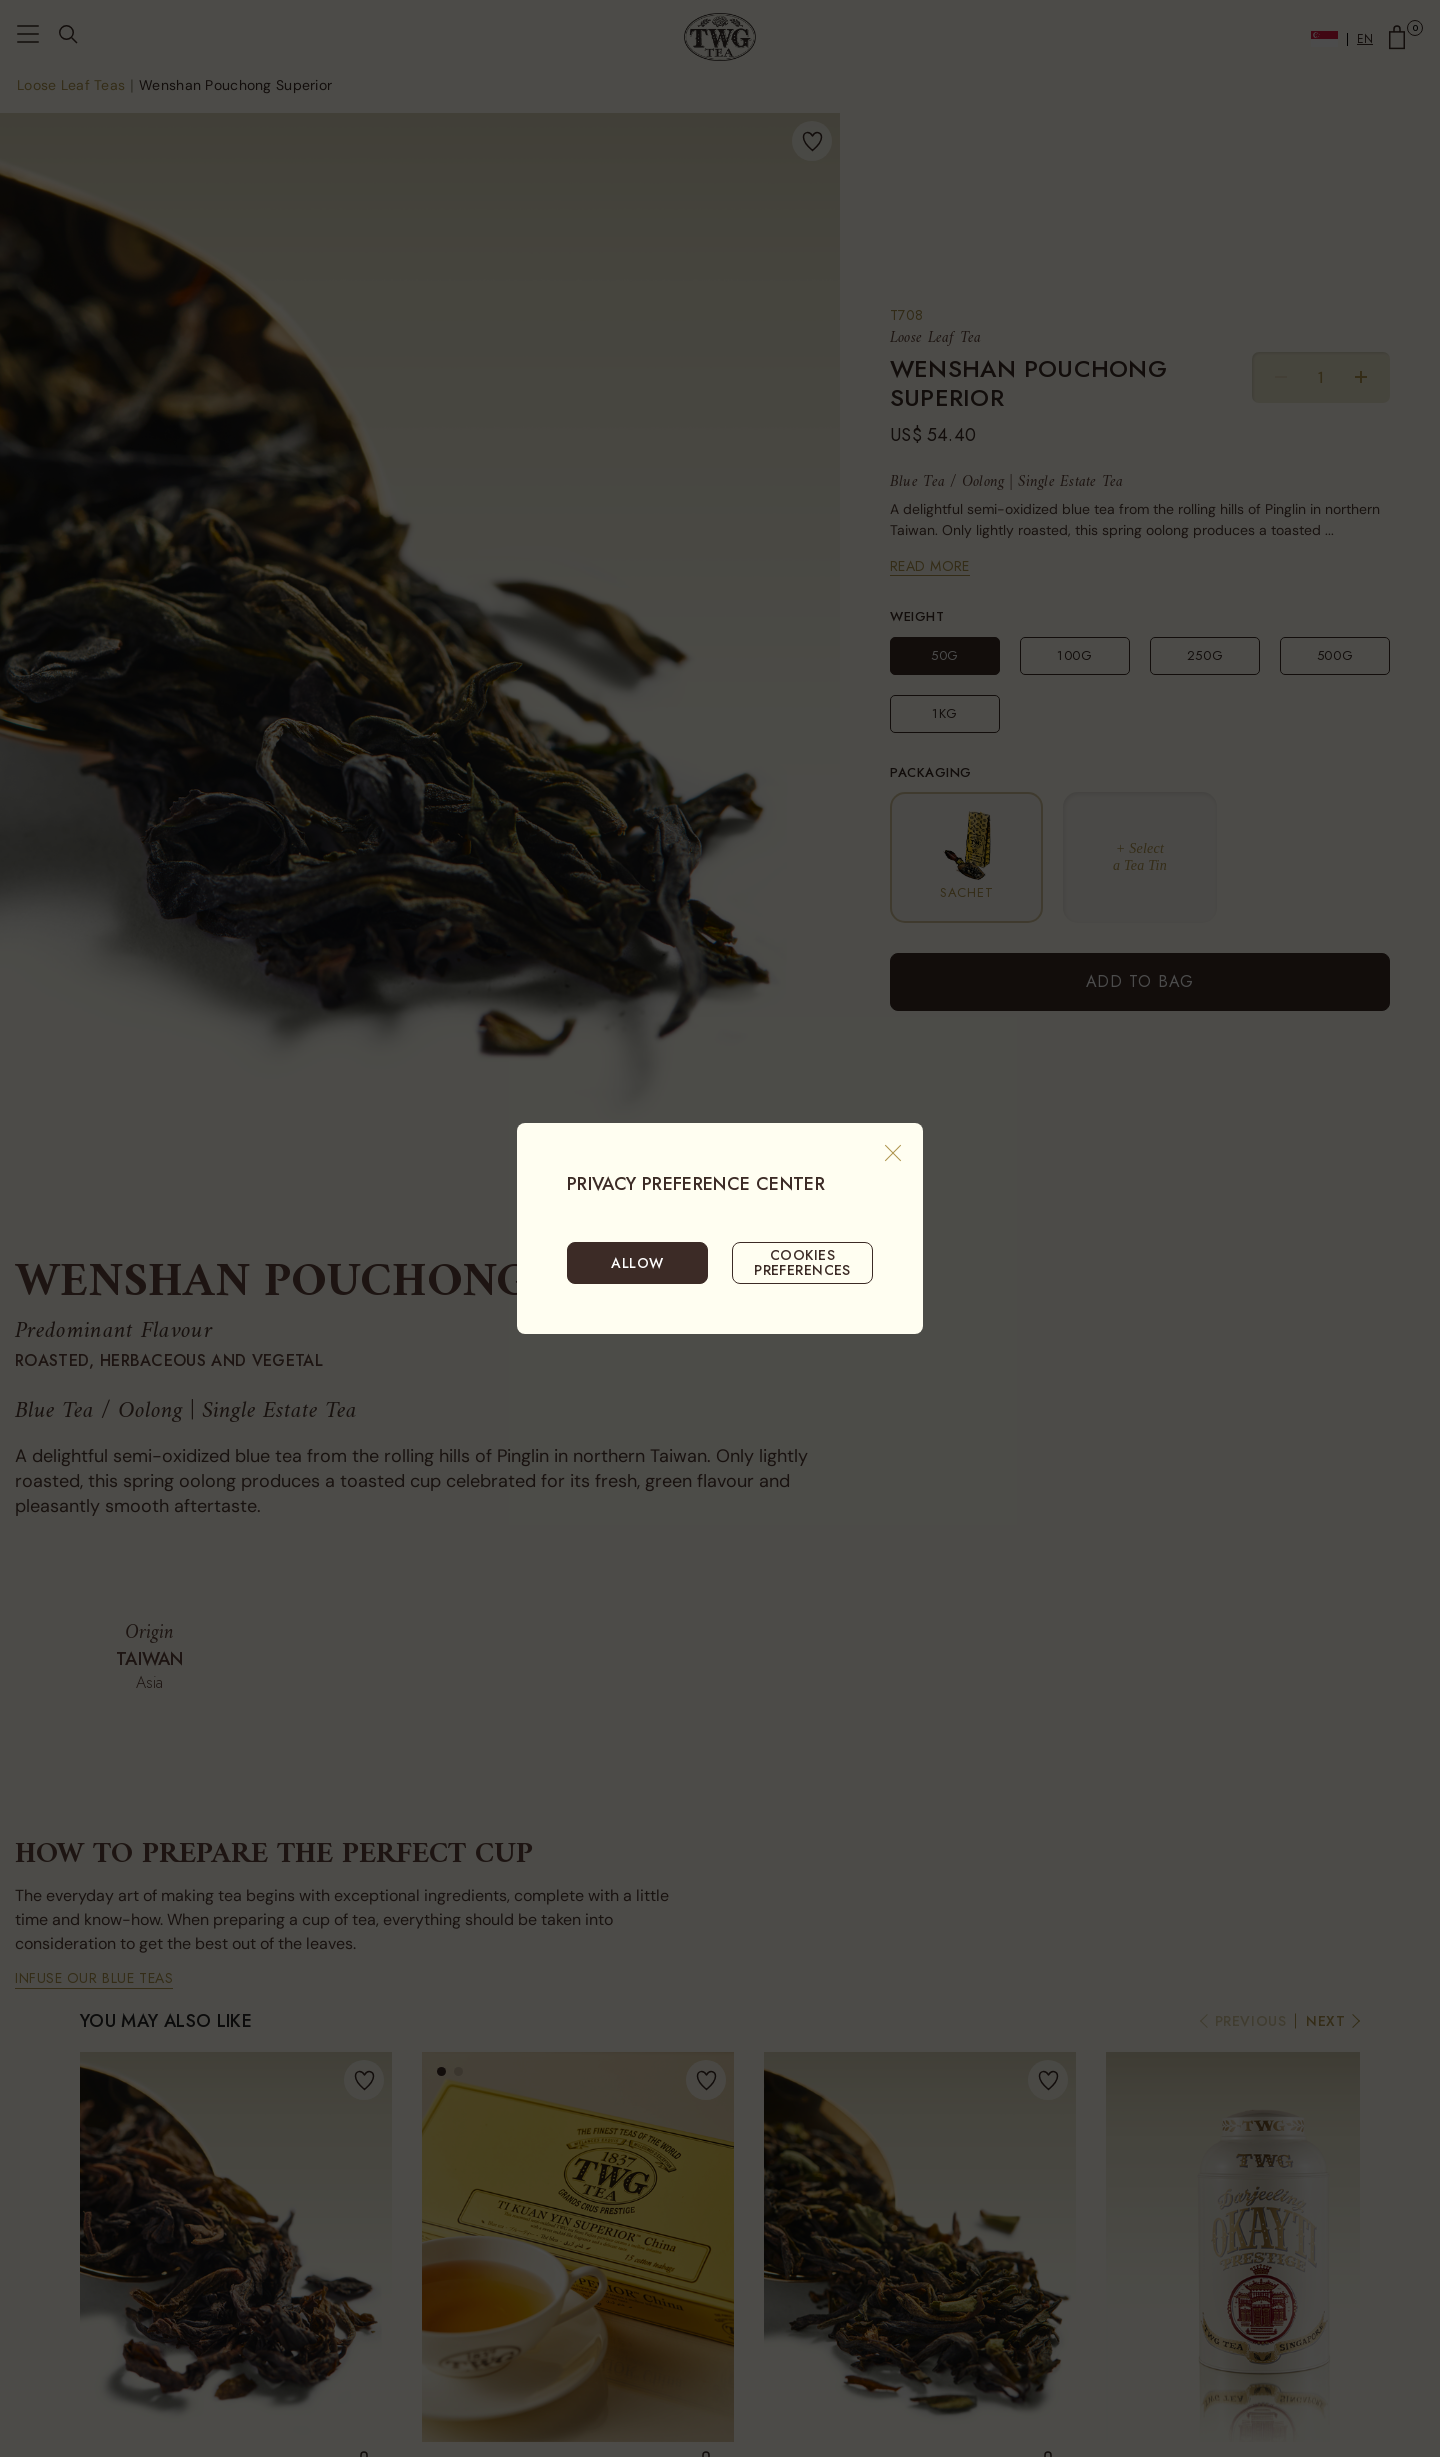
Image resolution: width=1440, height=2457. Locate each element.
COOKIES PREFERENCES (802, 1262)
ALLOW (637, 1263)
